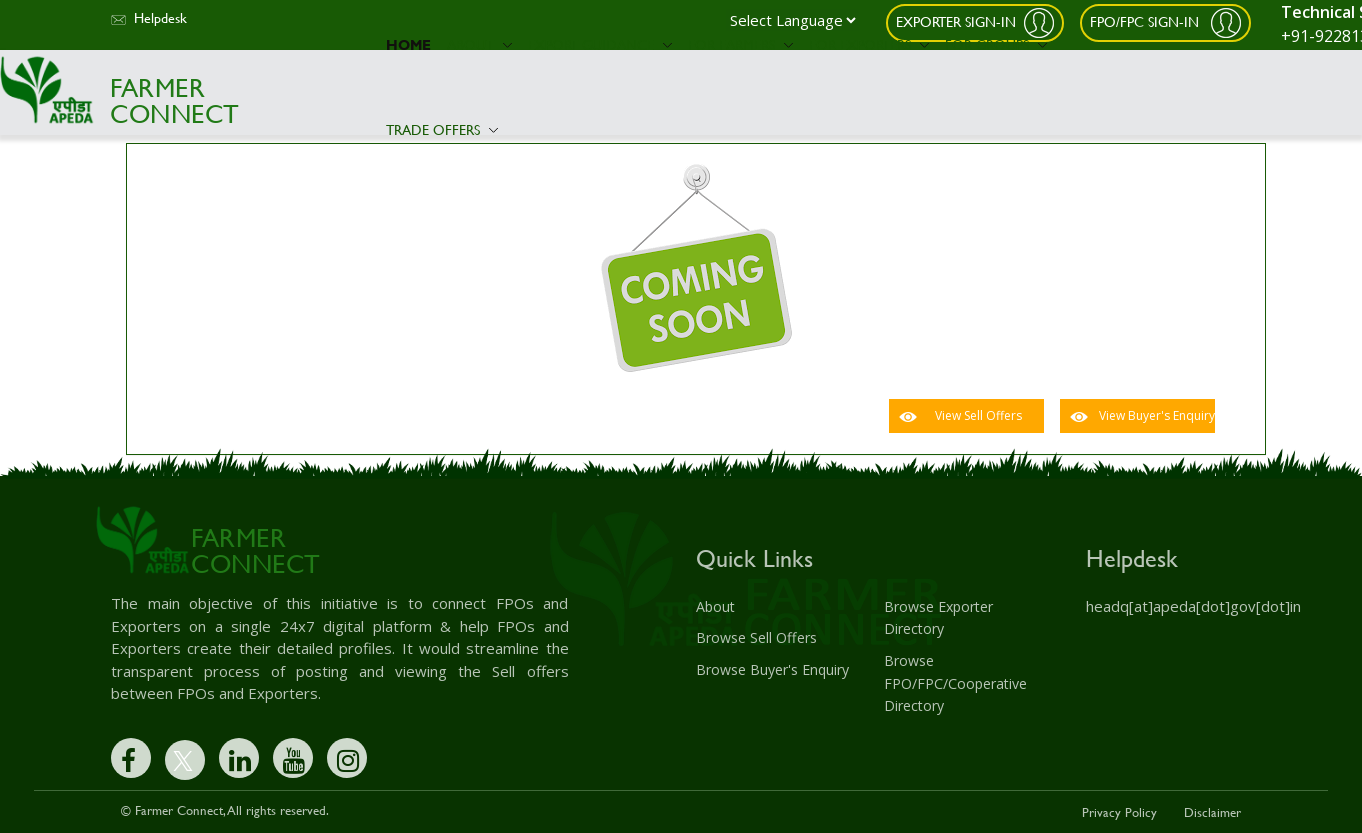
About (479, 44)
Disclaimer (1212, 812)
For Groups (996, 44)
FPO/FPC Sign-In (1146, 20)
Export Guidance (600, 44)
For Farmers (740, 44)
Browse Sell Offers (756, 637)
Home (408, 44)
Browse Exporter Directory (938, 617)
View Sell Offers (978, 415)
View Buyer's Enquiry (1157, 415)
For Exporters (869, 44)
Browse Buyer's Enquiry (772, 668)
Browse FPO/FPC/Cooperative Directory (955, 682)
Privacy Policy (1119, 812)
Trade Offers (442, 129)
